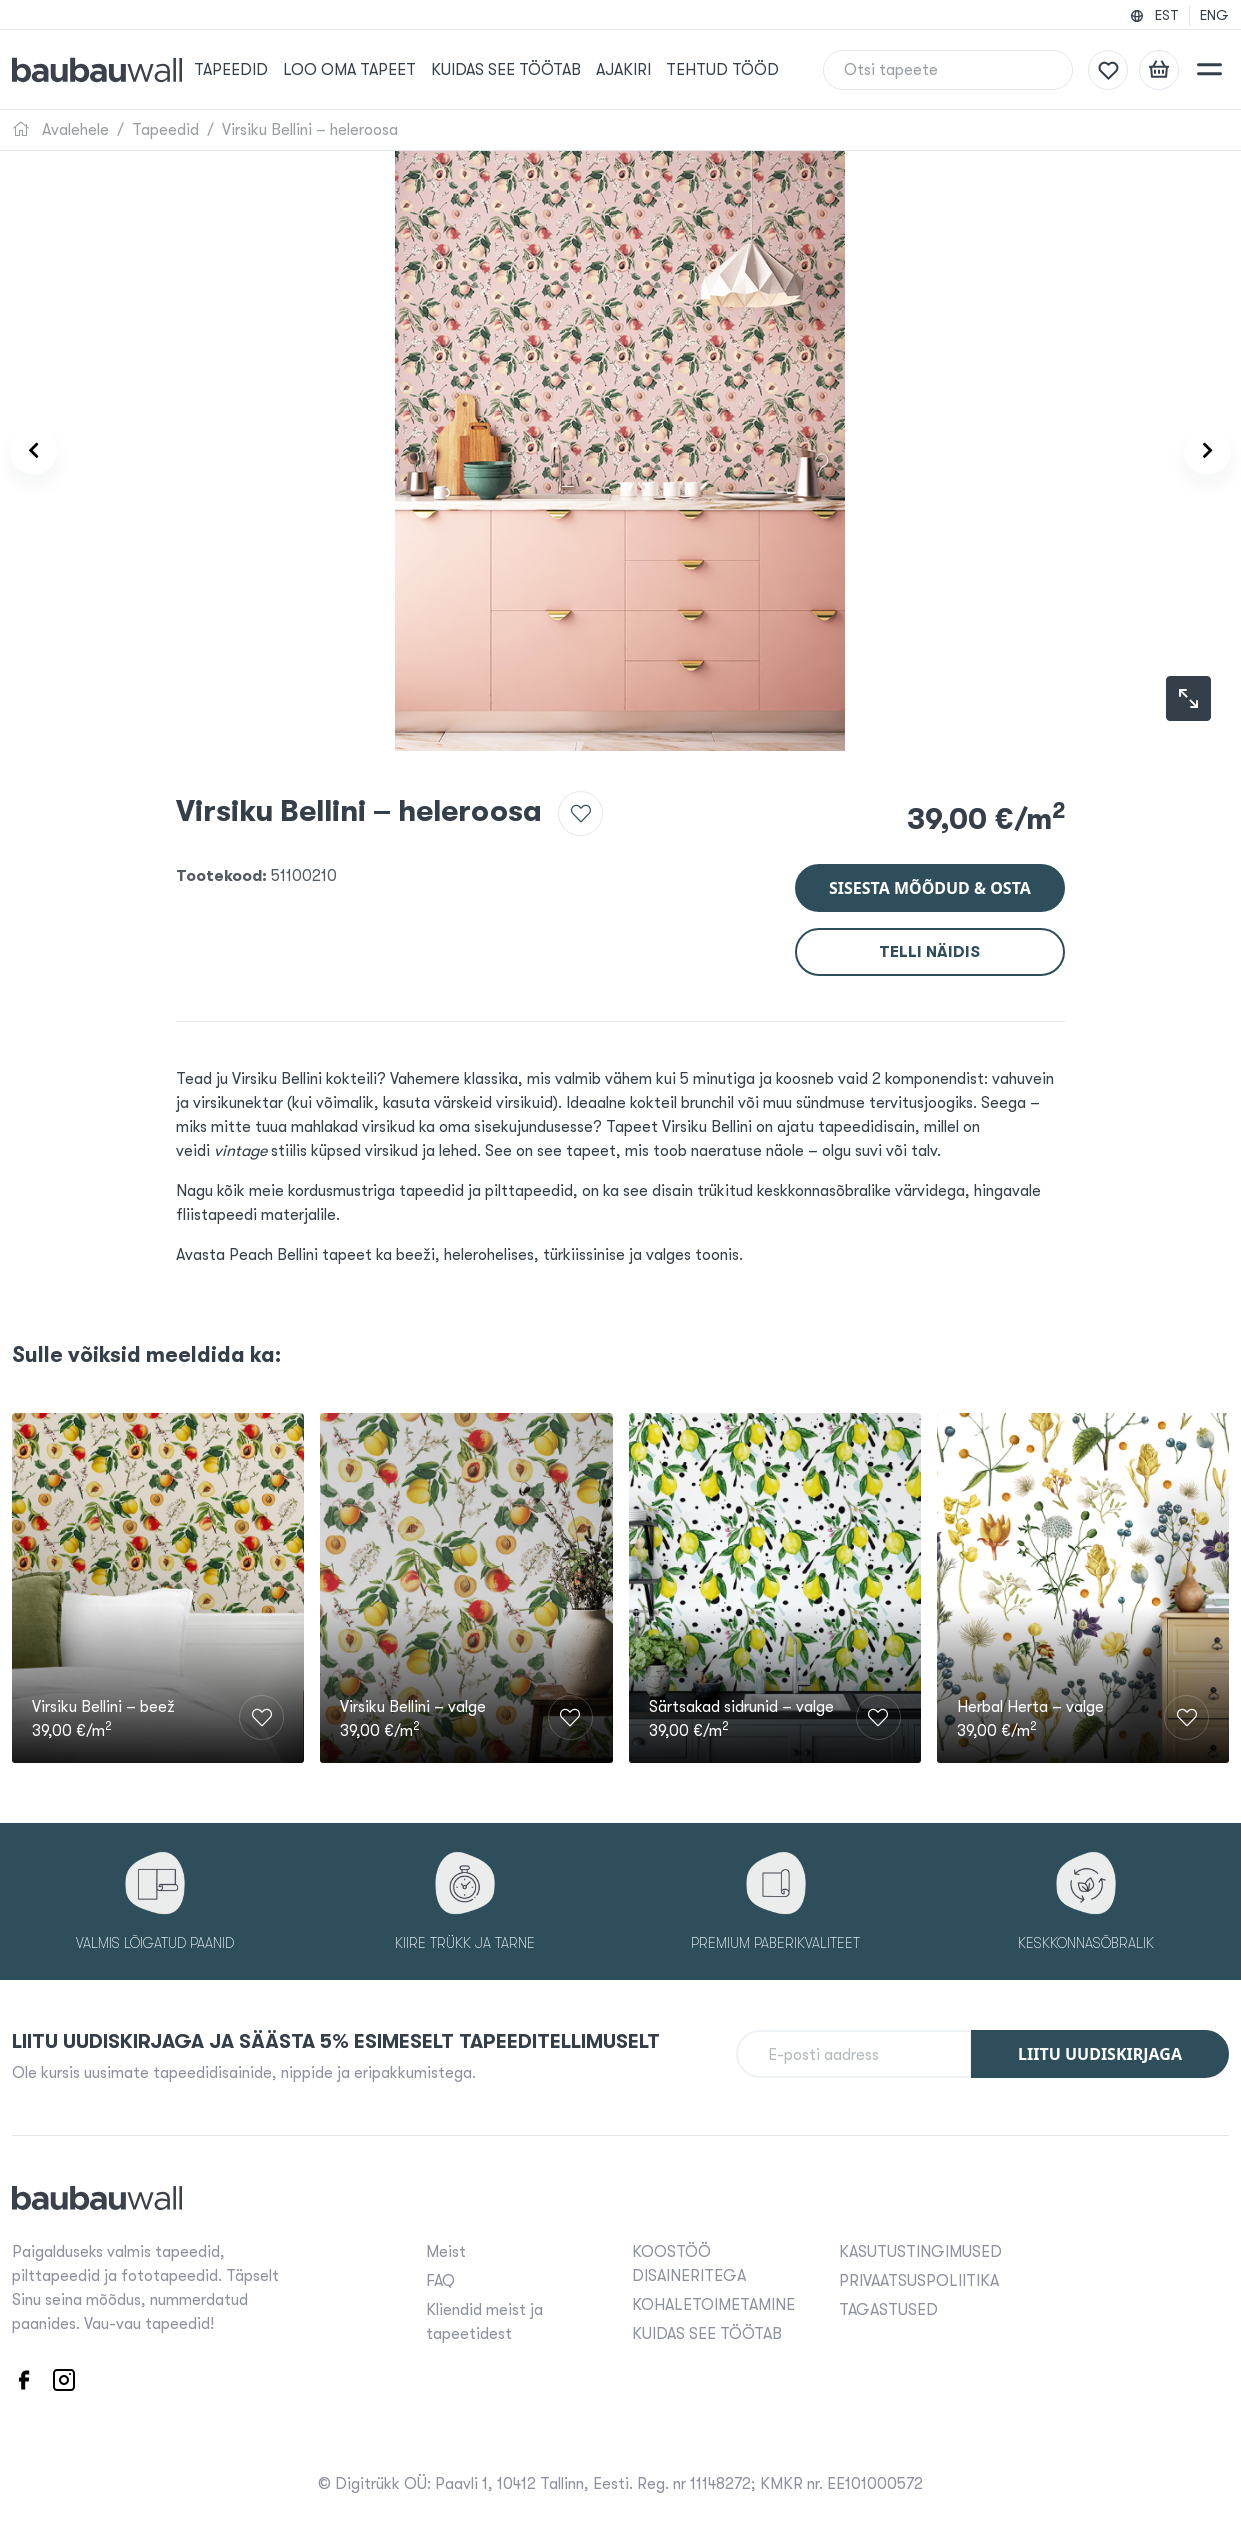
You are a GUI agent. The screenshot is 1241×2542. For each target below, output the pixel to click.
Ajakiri (645, 70)
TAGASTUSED (888, 2307)
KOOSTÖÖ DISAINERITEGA (689, 2261)
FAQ (440, 2278)
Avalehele (60, 130)
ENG (1214, 15)
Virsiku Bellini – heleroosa (310, 130)
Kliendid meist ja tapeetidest (484, 2319)
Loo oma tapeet (376, 70)
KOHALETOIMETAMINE (713, 2302)
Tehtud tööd (744, 70)
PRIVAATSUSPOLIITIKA (919, 2278)
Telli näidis (929, 940)
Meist (446, 2249)
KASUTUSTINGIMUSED (920, 2249)
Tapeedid (259, 70)
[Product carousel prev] (47, 451)
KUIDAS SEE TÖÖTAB (530, 70)
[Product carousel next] (1193, 451)
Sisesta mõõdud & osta (930, 876)
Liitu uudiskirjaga (1100, 2051)
